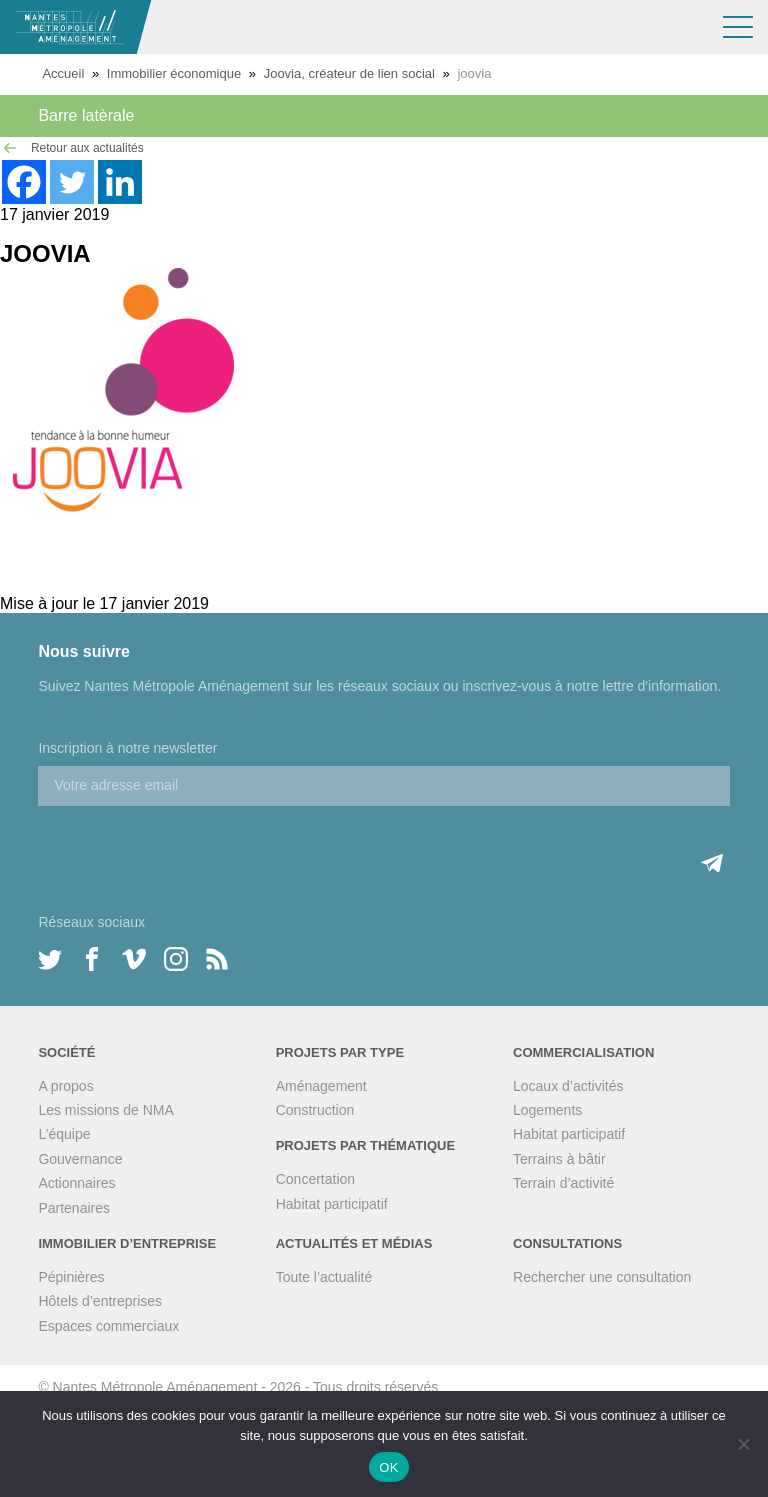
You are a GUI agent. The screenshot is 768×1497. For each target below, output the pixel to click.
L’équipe (64, 1134)
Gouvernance (80, 1159)
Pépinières (71, 1277)
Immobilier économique (174, 73)
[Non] (743, 1444)
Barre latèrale (86, 115)
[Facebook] (24, 182)
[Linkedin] (120, 182)
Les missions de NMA (105, 1110)
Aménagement (321, 1086)
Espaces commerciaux (108, 1326)
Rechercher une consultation (602, 1277)
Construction (315, 1110)
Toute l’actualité (324, 1277)
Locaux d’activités (568, 1086)
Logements (547, 1110)
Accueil (63, 73)
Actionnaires (76, 1183)
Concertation (315, 1179)
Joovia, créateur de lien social (349, 73)
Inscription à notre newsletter (127, 748)
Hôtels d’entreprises (100, 1301)
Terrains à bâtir (559, 1159)
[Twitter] (72, 182)
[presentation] (190, 845)
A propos (65, 1086)
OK (388, 1467)
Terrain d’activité (563, 1183)
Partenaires (74, 1208)
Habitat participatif (332, 1204)
